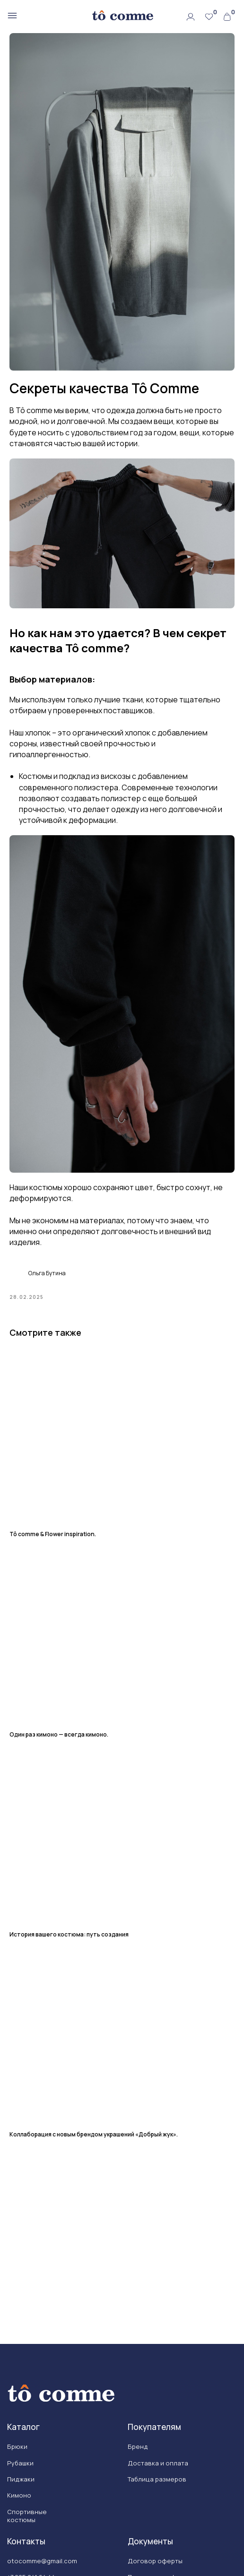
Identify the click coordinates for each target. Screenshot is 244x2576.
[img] (122, 15)
